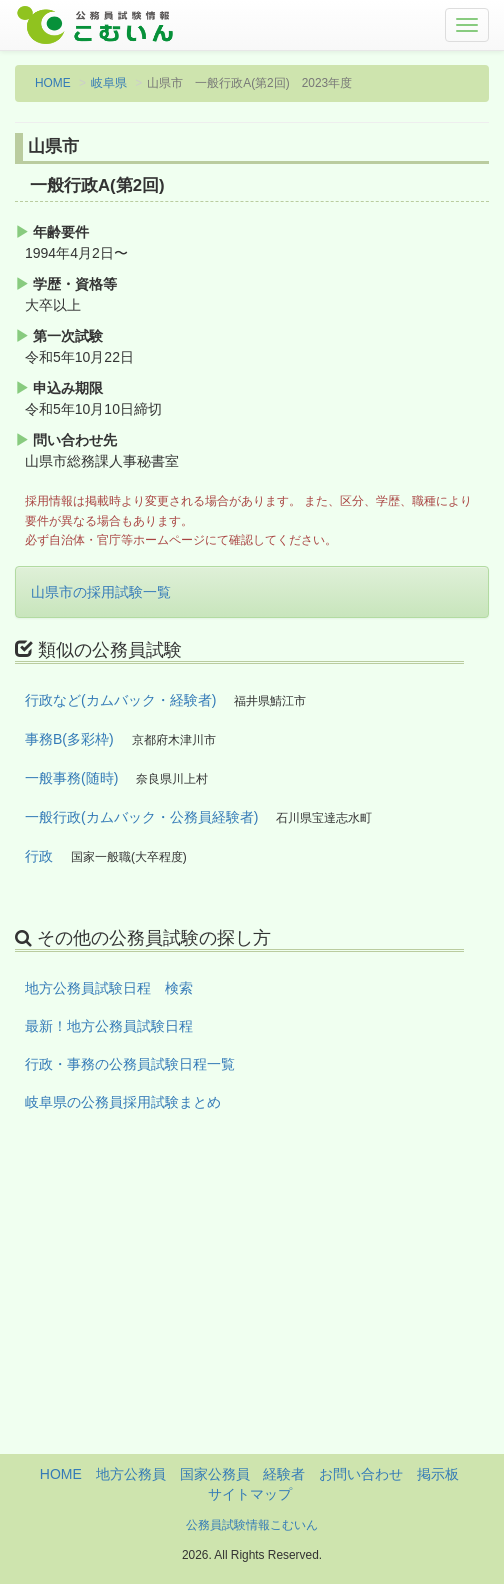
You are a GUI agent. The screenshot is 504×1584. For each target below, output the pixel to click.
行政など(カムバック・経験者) (120, 700)
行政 (39, 856)
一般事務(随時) (71, 778)
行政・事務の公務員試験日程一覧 (130, 1064)
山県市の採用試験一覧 (101, 592)
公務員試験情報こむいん (252, 1525)
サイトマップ (250, 1494)
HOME (53, 83)
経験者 (284, 1474)
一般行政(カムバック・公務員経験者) (141, 817)
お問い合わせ (361, 1474)
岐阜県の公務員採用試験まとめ (123, 1102)
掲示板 (438, 1474)
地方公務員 (131, 1474)
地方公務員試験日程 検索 (109, 988)
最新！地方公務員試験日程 (109, 1026)
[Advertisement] (252, 1314)
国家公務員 (215, 1474)
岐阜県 (109, 83)
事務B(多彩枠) (69, 739)
